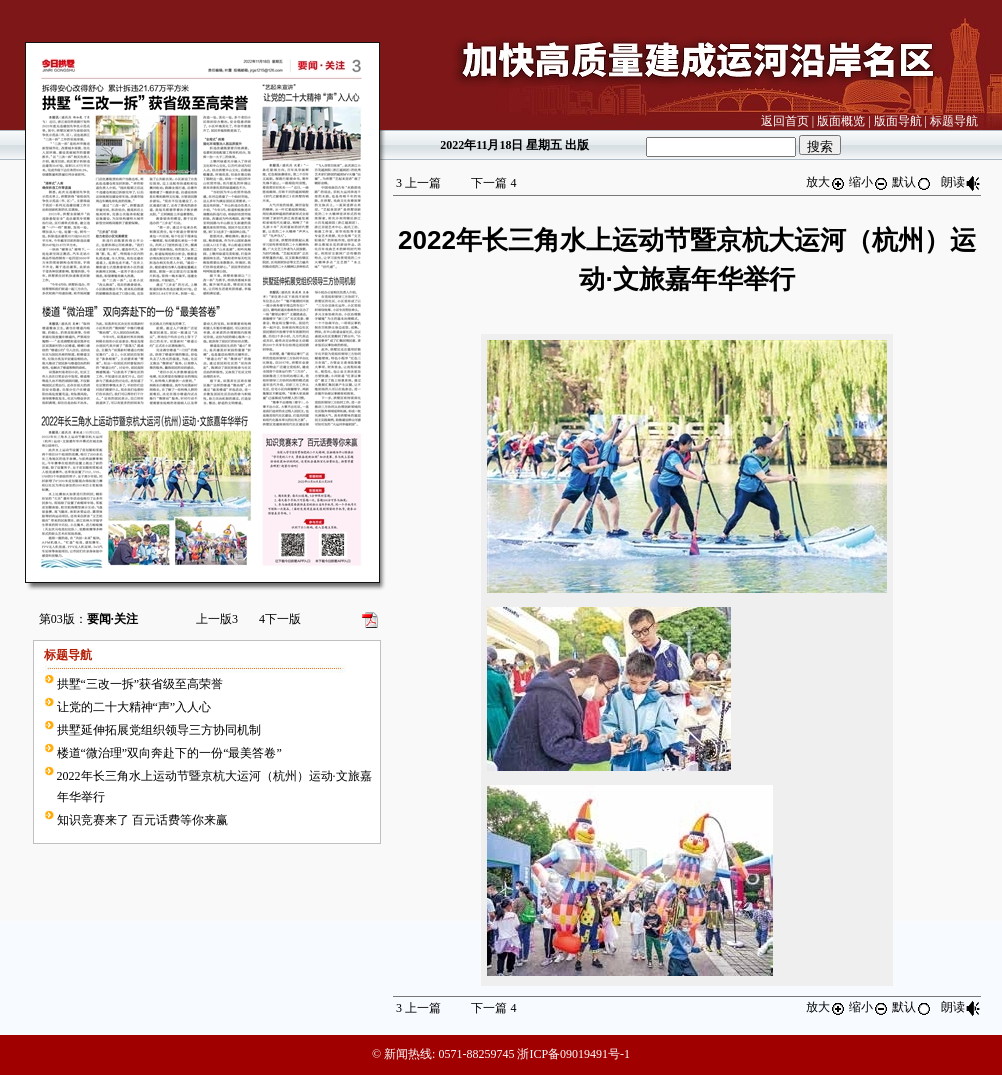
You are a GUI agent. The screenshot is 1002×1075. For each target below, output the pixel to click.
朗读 (961, 182)
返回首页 (785, 121)
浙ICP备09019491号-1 (573, 1054)
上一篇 (418, 183)
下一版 (280, 619)
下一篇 (493, 183)
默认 (912, 182)
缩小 (869, 182)
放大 (826, 182)
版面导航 (898, 121)
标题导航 (954, 121)
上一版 (217, 619)
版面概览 (841, 121)
